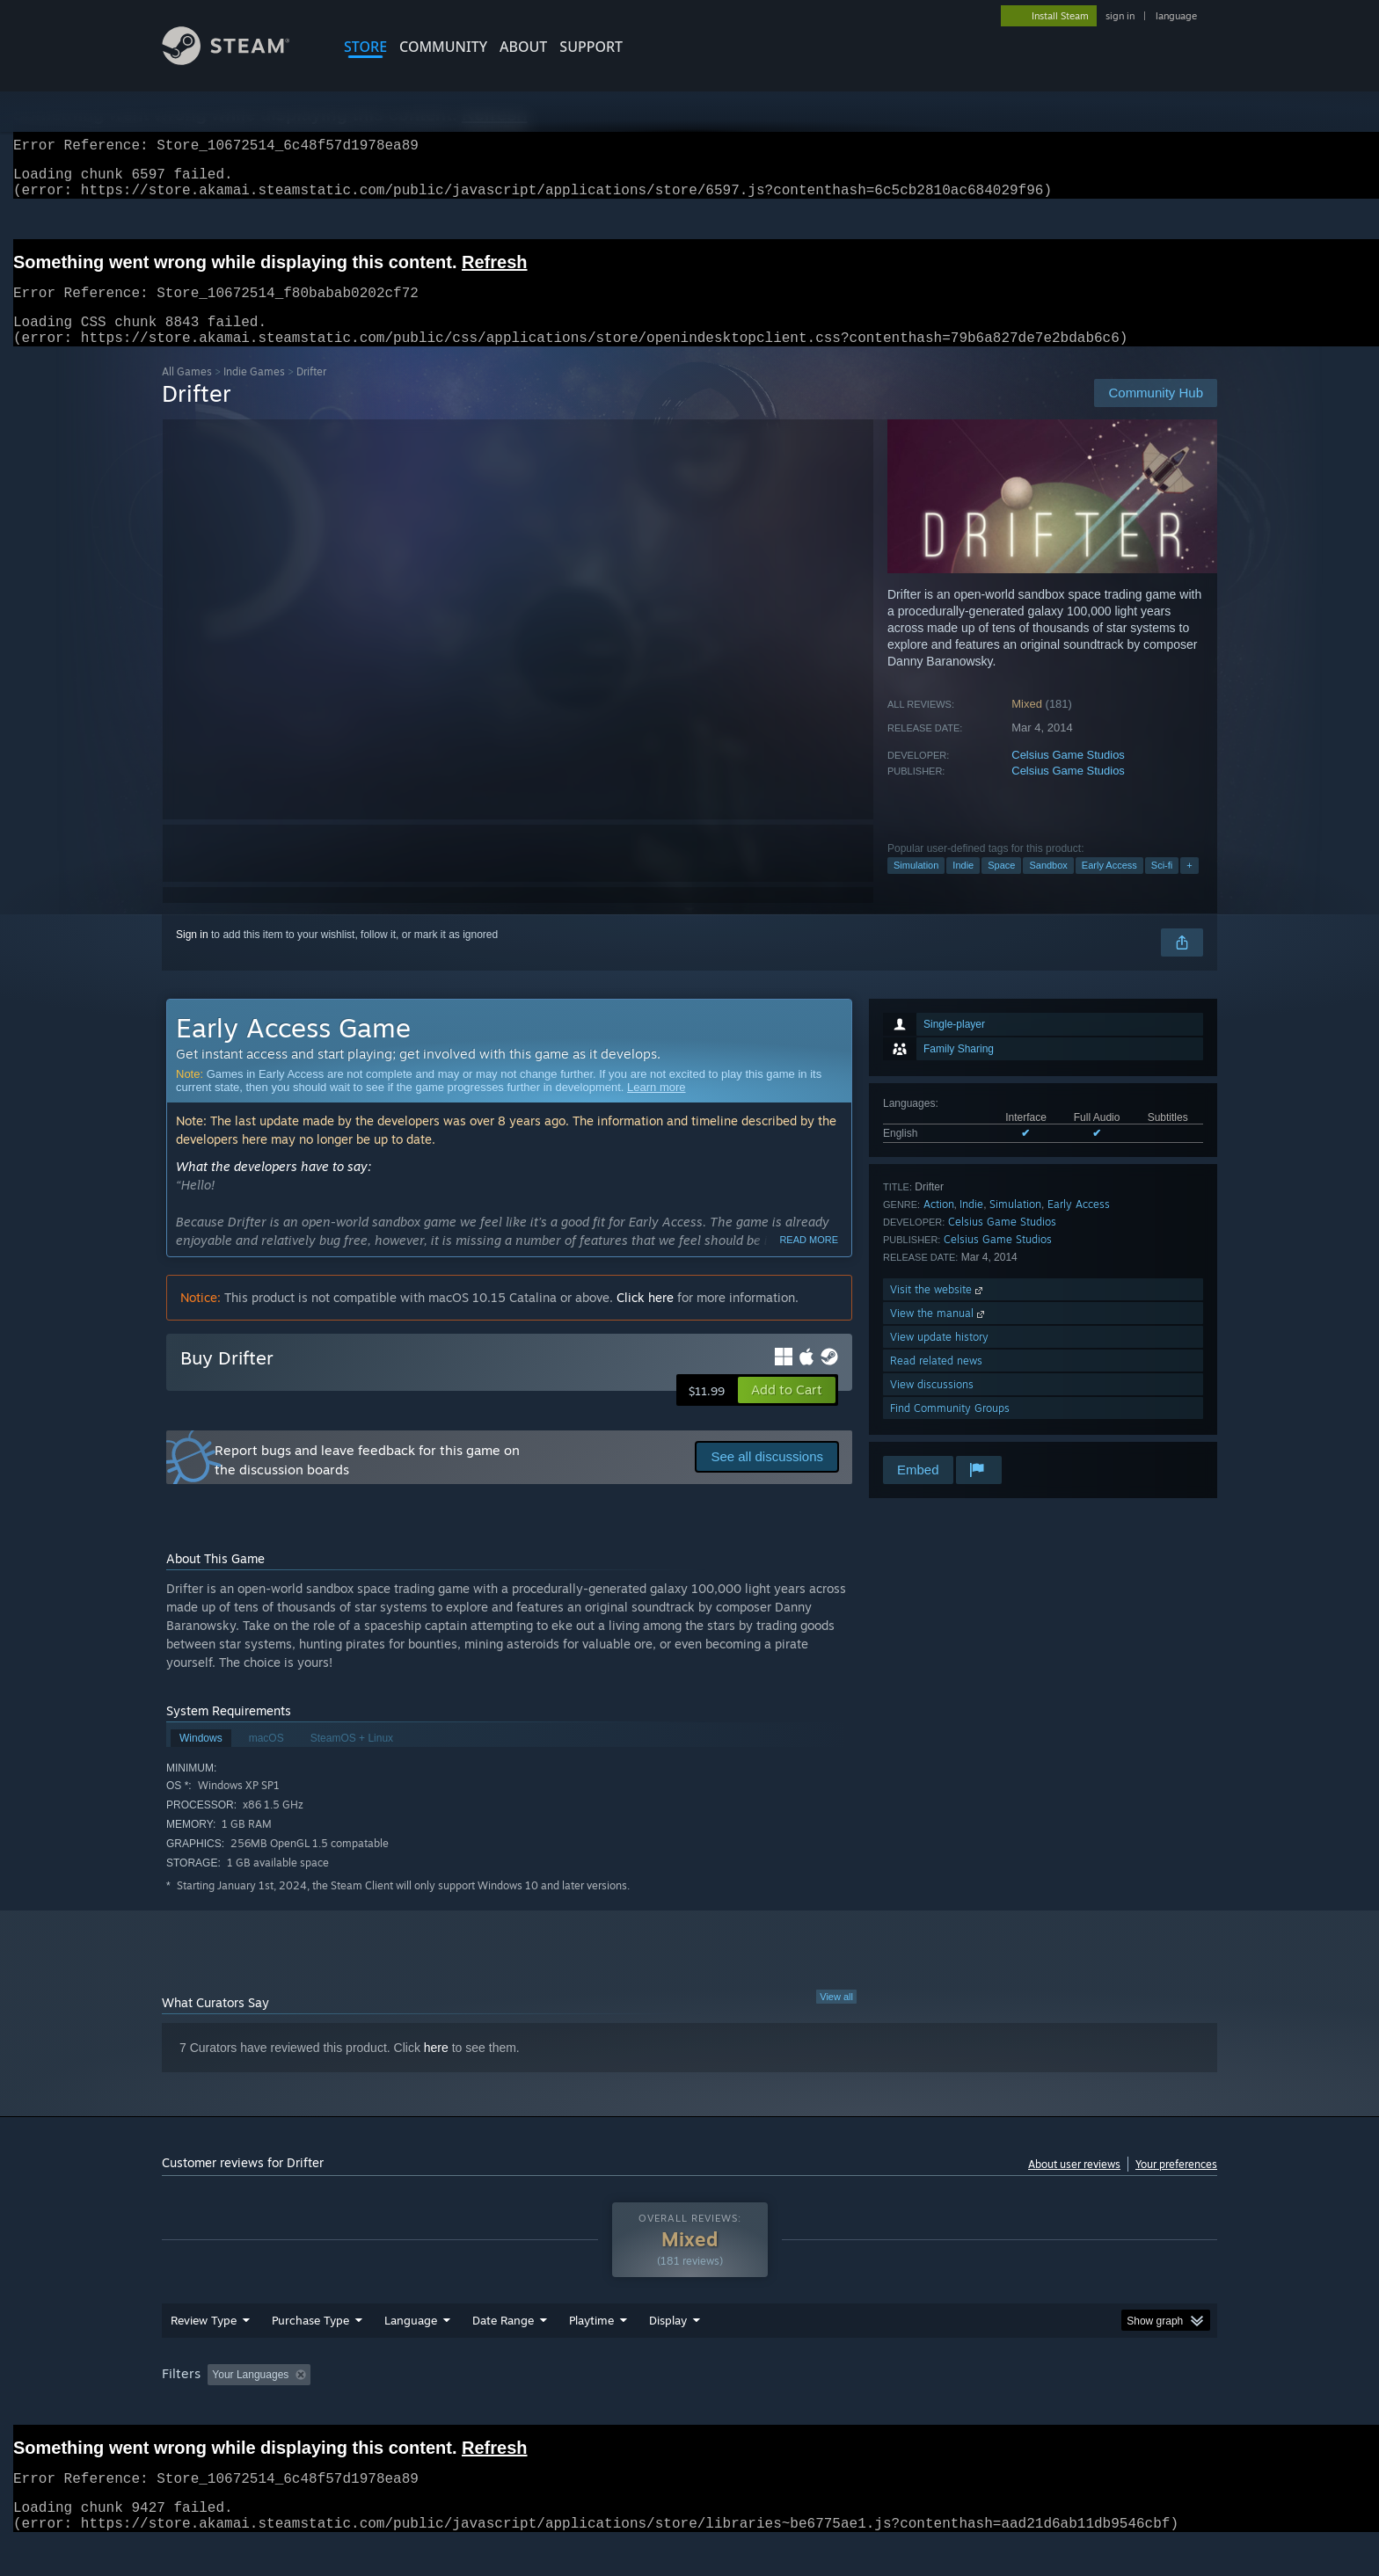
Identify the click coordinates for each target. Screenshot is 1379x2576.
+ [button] (1189, 886)
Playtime (591, 2354)
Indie (963, 886)
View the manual (939, 1334)
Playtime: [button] (564, 2408)
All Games (187, 392)
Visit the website (938, 1310)
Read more (808, 1260)
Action (938, 1225)
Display (668, 2354)
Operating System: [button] (837, 2408)
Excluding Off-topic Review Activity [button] (428, 2408)
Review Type (204, 2354)
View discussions (932, 1405)
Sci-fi (1161, 886)
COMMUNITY (443, 46)
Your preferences (1176, 2185)
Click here (645, 1318)
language (1176, 16)
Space (1001, 886)
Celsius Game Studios (1068, 775)
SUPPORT (591, 46)
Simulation (916, 886)
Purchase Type (310, 2354)
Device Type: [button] (1063, 2408)
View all (836, 2017)
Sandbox (1048, 886)
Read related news (936, 1381)
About (523, 46)
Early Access (1109, 886)
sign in (1120, 16)
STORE (365, 46)
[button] (786, 1411)
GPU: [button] (987, 2408)
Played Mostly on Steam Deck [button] (690, 2408)
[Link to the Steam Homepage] (239, 60)
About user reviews (1074, 2185)
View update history (939, 1357)
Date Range (503, 2354)
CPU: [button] (928, 2408)
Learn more (656, 1108)
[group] (689, 2409)
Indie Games (254, 392)
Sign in (192, 956)
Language (410, 2354)
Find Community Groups (950, 1429)
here (436, 2069)
